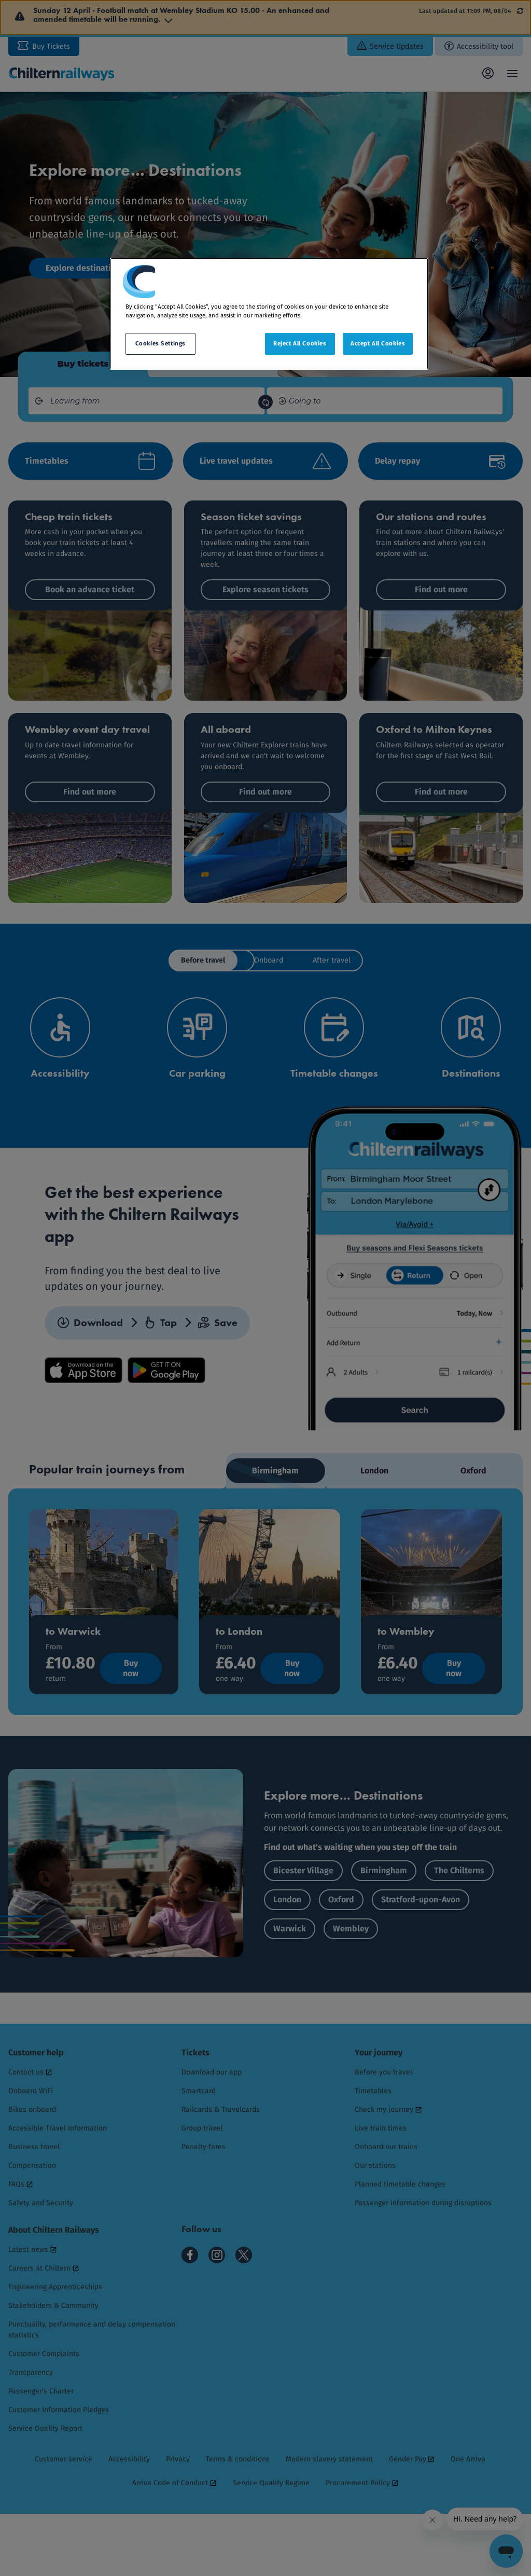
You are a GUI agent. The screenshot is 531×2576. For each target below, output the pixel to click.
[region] (269, 314)
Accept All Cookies (378, 343)
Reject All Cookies (299, 343)
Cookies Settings (160, 343)
